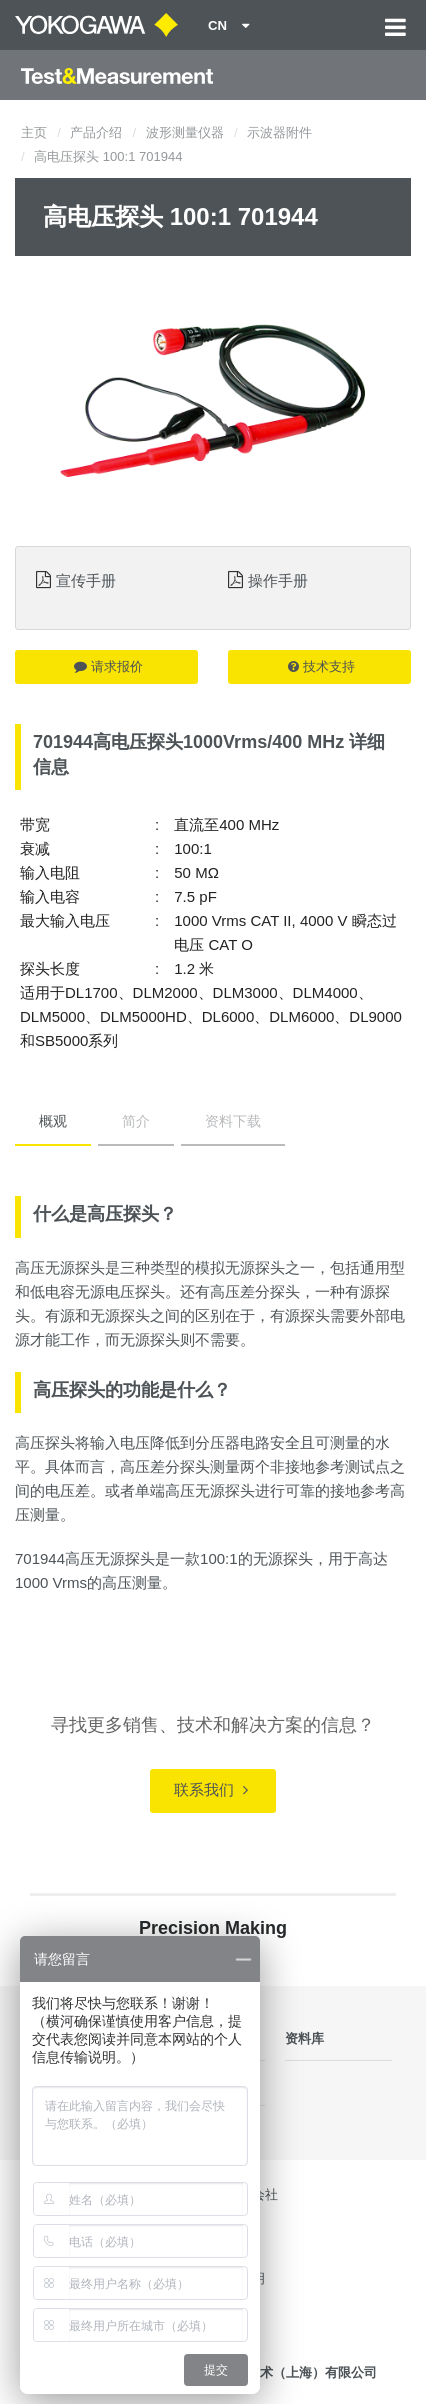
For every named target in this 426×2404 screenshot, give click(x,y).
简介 (136, 1121)
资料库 (304, 2038)
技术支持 (321, 666)
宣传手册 (86, 580)
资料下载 (233, 1121)
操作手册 (278, 580)
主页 (34, 132)
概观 (53, 1121)
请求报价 (108, 666)
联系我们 (210, 1789)
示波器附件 (279, 132)
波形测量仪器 (185, 132)
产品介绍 (96, 132)
